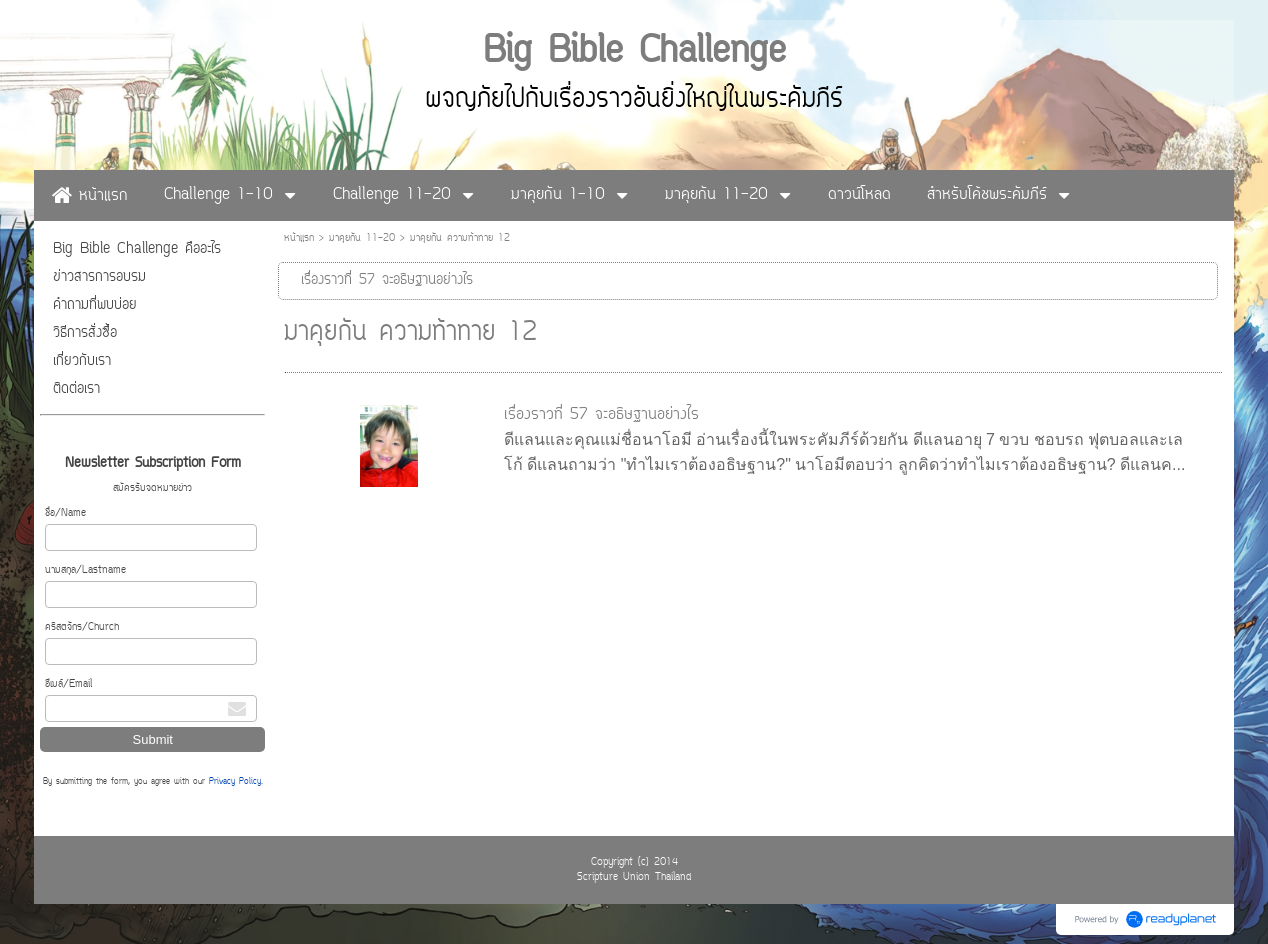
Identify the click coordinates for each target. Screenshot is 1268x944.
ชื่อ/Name (65, 513)
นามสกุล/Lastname (85, 570)
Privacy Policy (235, 782)
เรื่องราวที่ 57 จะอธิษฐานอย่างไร (601, 415)
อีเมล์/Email (68, 684)
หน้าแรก (299, 238)
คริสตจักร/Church (82, 627)
